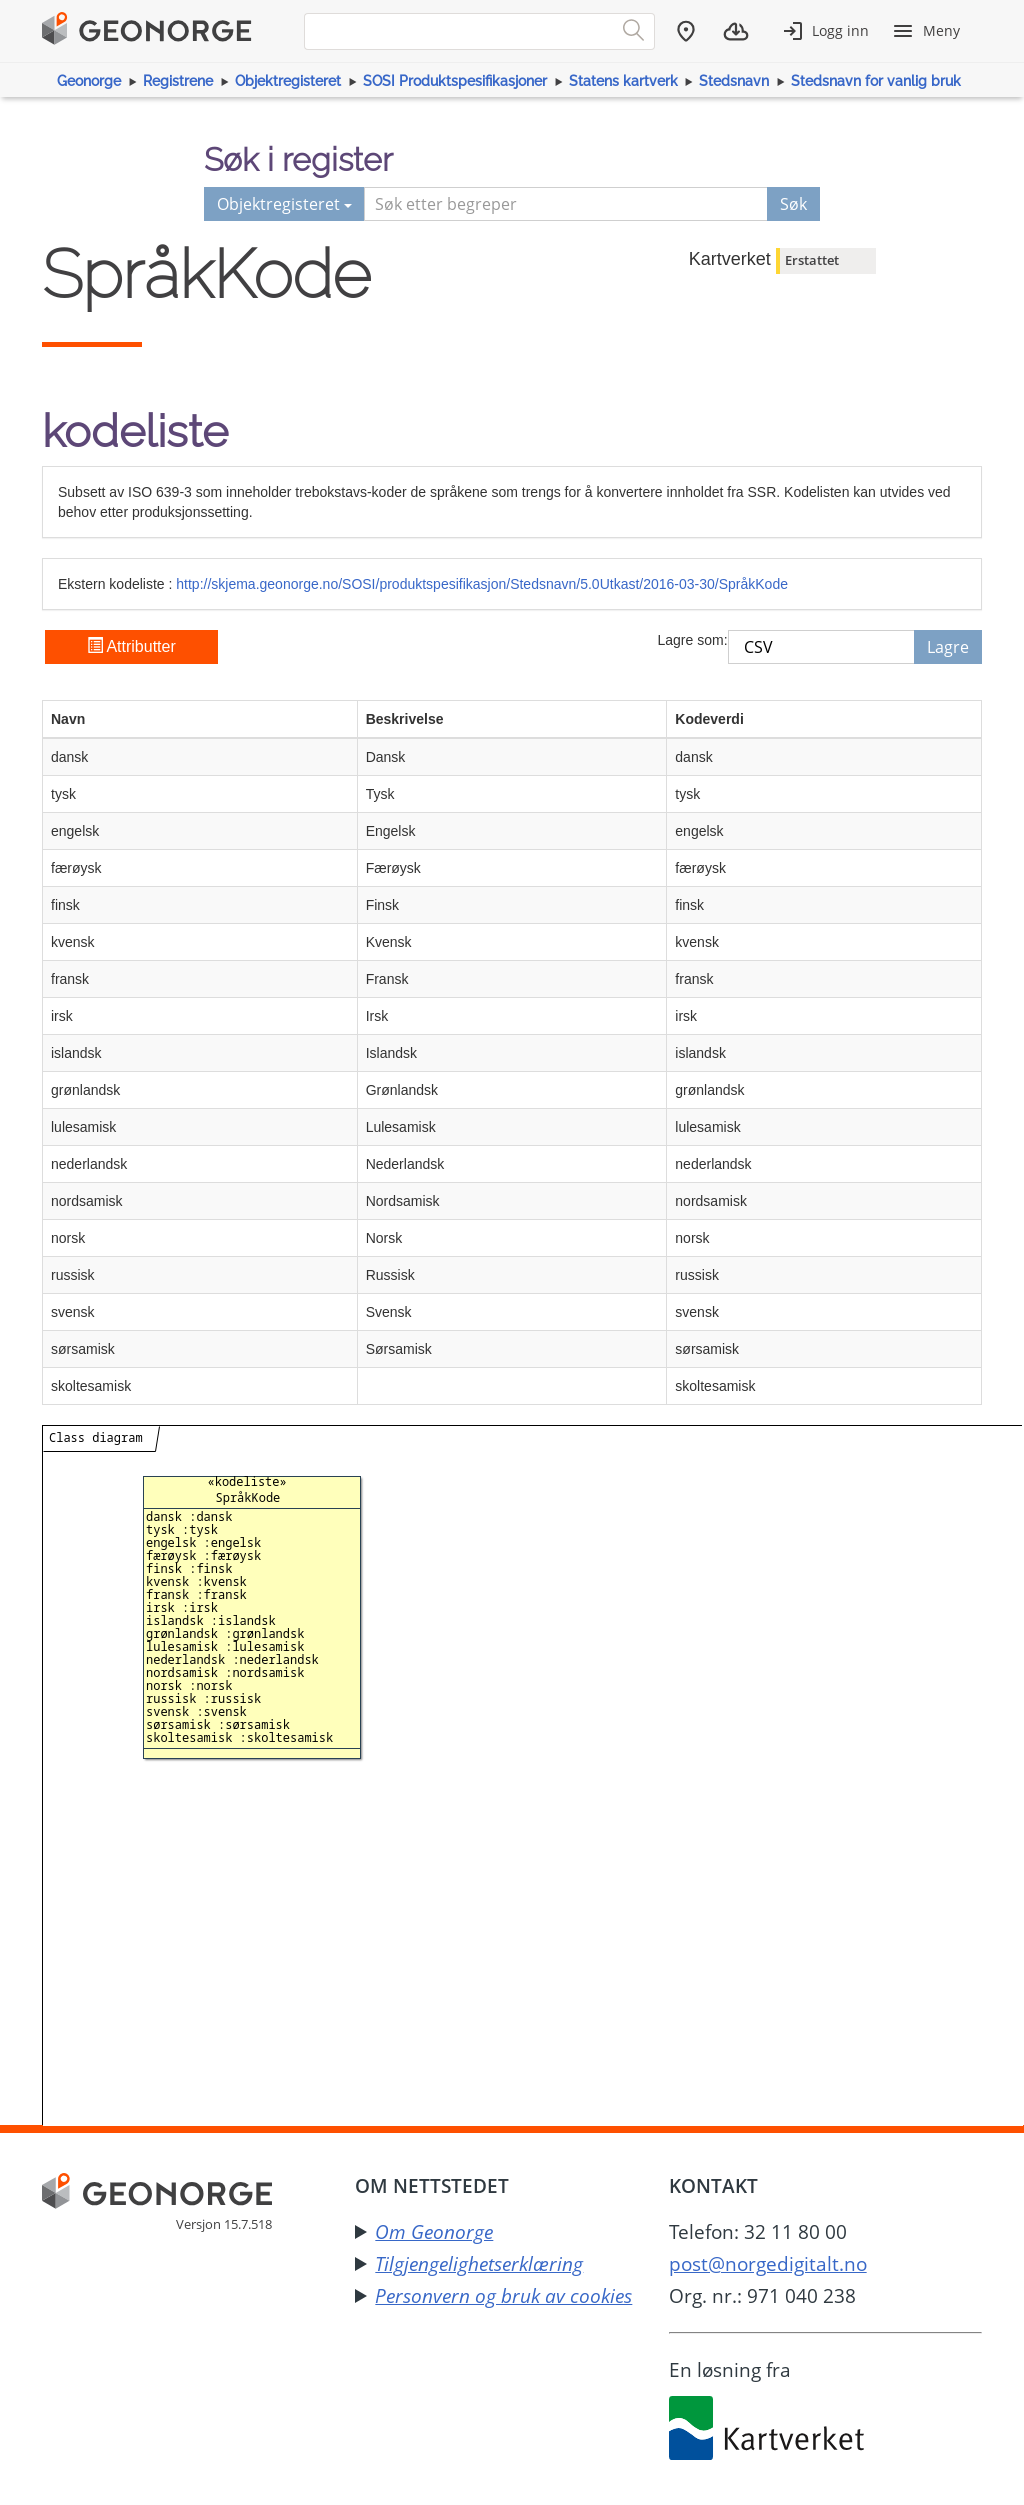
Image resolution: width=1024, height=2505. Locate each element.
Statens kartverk (623, 81)
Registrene (178, 81)
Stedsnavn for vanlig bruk (876, 81)
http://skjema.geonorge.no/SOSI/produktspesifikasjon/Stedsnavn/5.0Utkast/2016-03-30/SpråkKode (482, 584)
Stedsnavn (734, 81)
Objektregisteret (288, 81)
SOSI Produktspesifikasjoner (455, 81)
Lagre (948, 647)
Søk (793, 204)
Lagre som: (692, 640)
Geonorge (89, 81)
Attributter (131, 646)
